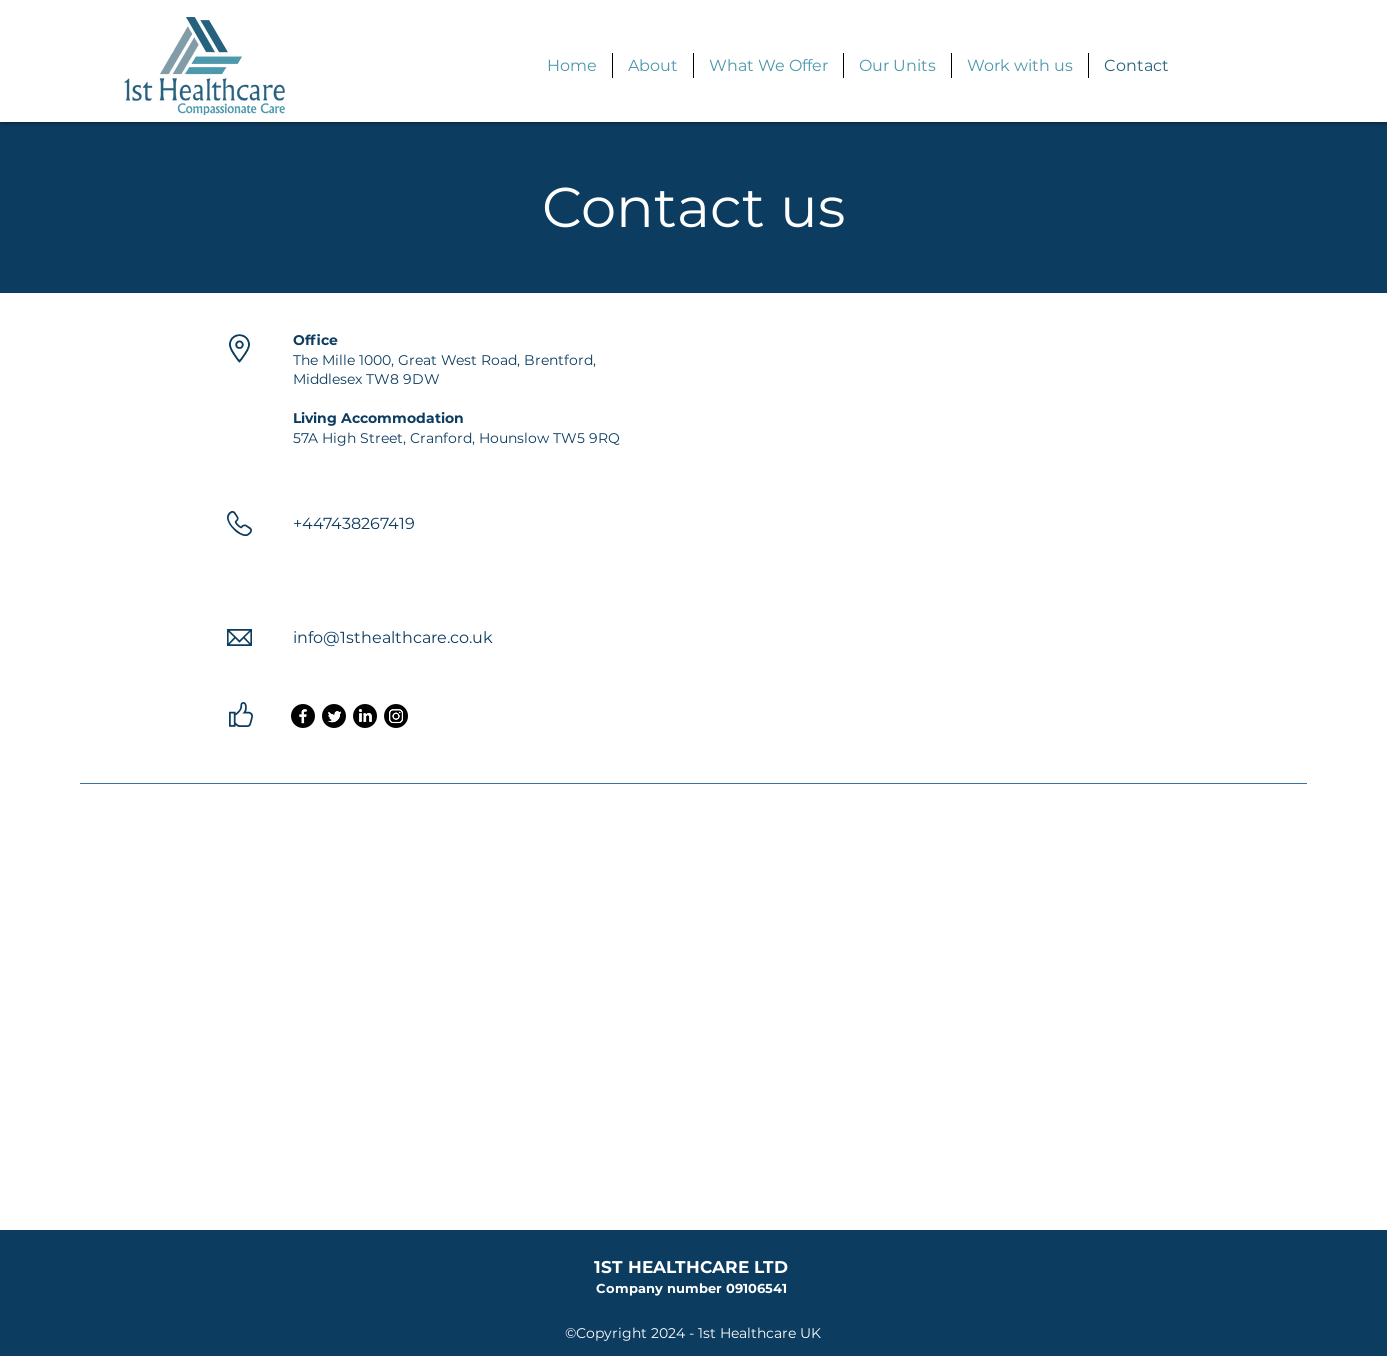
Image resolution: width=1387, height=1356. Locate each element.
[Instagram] (396, 716)
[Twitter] (334, 716)
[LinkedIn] (365, 716)
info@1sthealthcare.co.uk (393, 637)
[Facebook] (303, 716)
